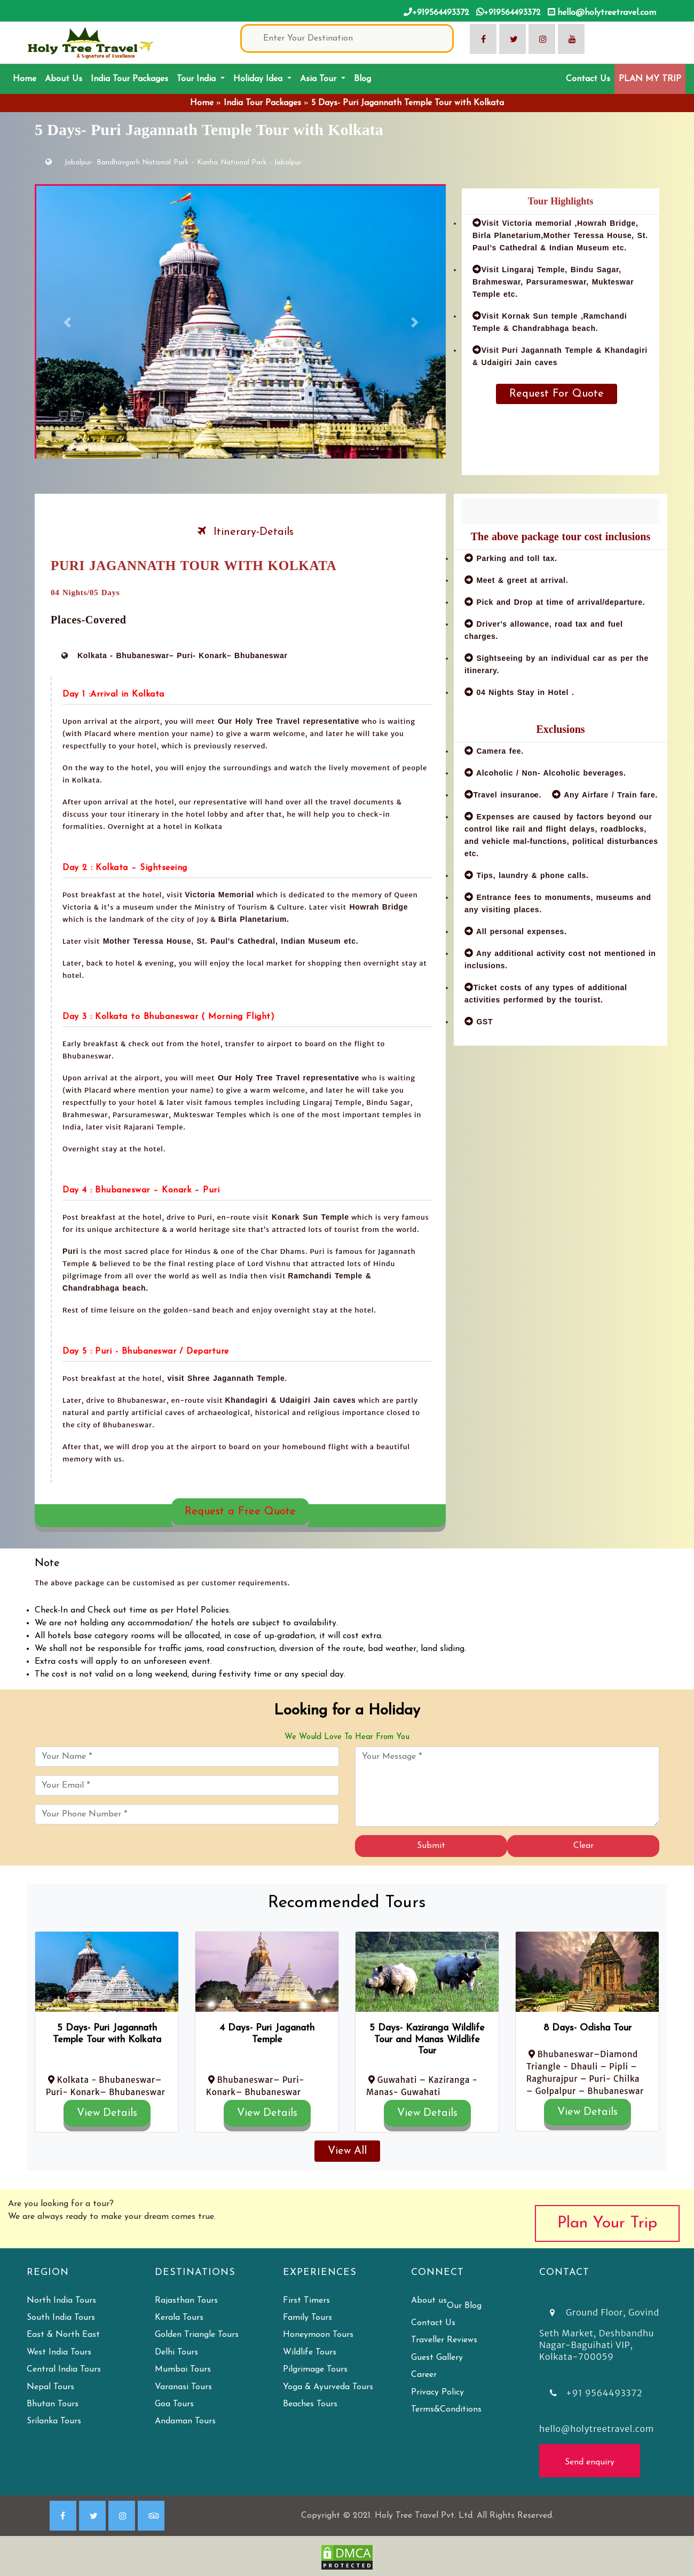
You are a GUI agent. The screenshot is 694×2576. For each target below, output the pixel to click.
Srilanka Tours (54, 2421)
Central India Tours (64, 2369)
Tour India (197, 79)
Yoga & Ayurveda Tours (328, 2387)
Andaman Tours (185, 2421)
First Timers (306, 2300)
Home (27, 77)
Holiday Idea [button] (259, 79)
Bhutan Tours (52, 2404)
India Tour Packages (129, 79)
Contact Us (588, 79)
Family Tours (307, 2317)
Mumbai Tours (183, 2369)
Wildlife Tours (309, 2352)
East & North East (63, 2334)
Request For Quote (556, 394)
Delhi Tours (176, 2352)
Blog (362, 79)
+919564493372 (436, 12)
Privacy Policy (437, 2392)
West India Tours (59, 2352)
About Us (63, 79)
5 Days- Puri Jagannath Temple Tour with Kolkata (407, 103)
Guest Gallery (437, 2357)
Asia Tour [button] (319, 79)
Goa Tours (174, 2404)
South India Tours (61, 2317)
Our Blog (464, 2306)
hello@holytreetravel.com (602, 12)
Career (424, 2374)
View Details (107, 2113)
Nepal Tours (50, 2387)
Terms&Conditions (446, 2409)
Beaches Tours (310, 2404)
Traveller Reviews (444, 2340)
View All (347, 2151)
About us (429, 2300)
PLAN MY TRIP (650, 79)
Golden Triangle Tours (197, 2334)
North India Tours (61, 2300)
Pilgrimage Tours (315, 2369)
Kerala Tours (179, 2317)
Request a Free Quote (240, 1511)
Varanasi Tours (183, 2387)
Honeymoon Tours (318, 2334)
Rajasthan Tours (186, 2300)
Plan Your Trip (607, 2223)
